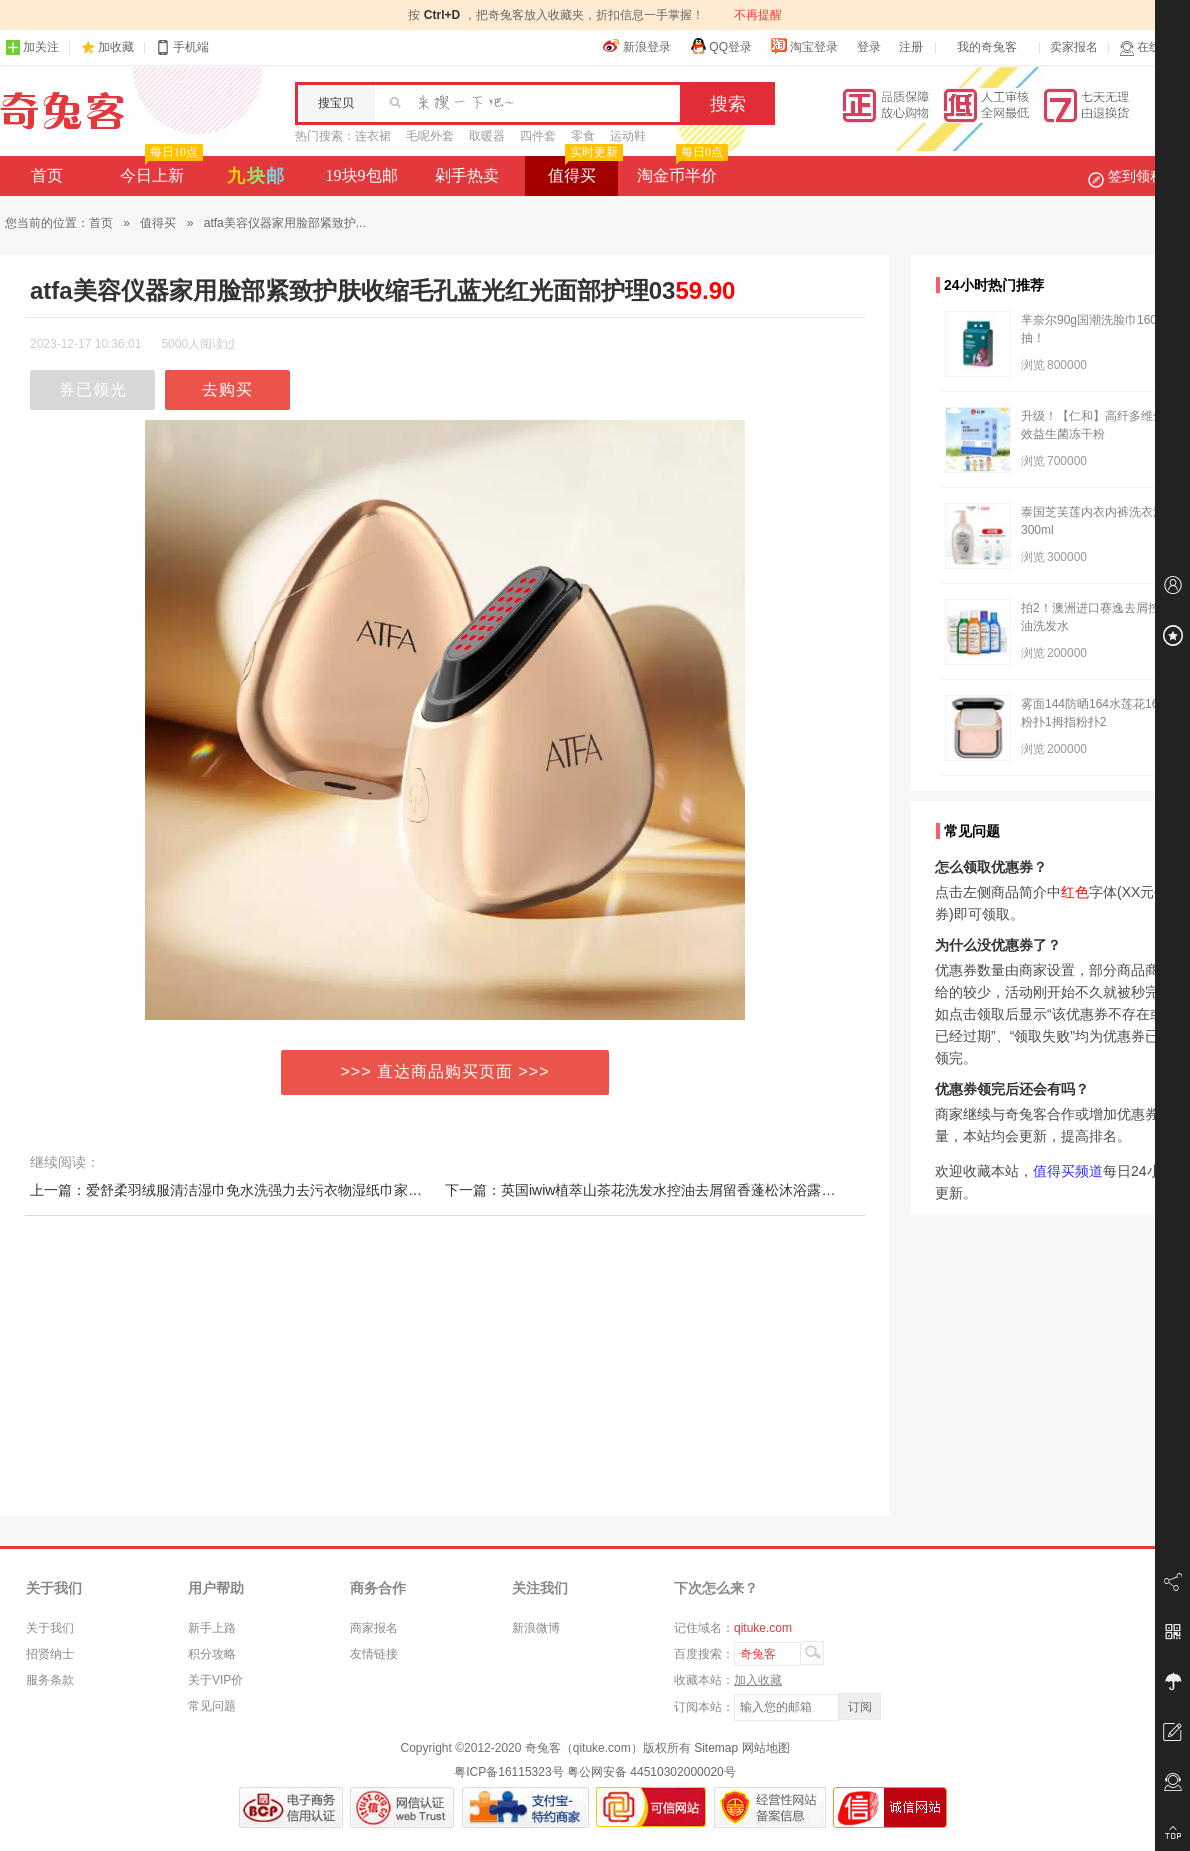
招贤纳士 (50, 1654)
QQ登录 (720, 46)
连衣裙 (373, 136)
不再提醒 (758, 15)
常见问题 (212, 1706)
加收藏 (116, 47)
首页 (47, 175)
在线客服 (1152, 47)
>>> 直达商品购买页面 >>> (445, 1071)
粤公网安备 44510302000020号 (651, 1772)
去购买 (227, 389)
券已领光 (93, 389)
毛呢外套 (430, 136)
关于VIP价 (215, 1680)
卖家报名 (1074, 47)
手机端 (182, 47)
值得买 (583, 170)
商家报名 (374, 1628)
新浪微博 (536, 1628)
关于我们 (50, 1628)
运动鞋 (628, 136)
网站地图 (766, 1748)
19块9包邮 (362, 175)
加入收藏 (758, 1680)
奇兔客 (62, 111)
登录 (869, 47)
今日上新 (159, 170)
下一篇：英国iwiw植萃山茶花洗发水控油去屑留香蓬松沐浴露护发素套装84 (676, 1190)
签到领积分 (1136, 176)
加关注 (32, 47)
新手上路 (212, 1628)
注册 (911, 47)
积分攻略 (212, 1654)
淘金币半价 (680, 170)
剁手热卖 (467, 175)
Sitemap (716, 1748)
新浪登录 (637, 46)
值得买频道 (1068, 1171)
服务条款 (50, 1680)
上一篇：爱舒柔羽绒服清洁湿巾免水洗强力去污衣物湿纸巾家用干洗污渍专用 (268, 1190)
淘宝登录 (804, 46)
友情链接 (374, 1654)
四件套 (538, 136)
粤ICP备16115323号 (508, 1772)
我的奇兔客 (987, 47)
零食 (583, 136)
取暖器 (487, 136)
